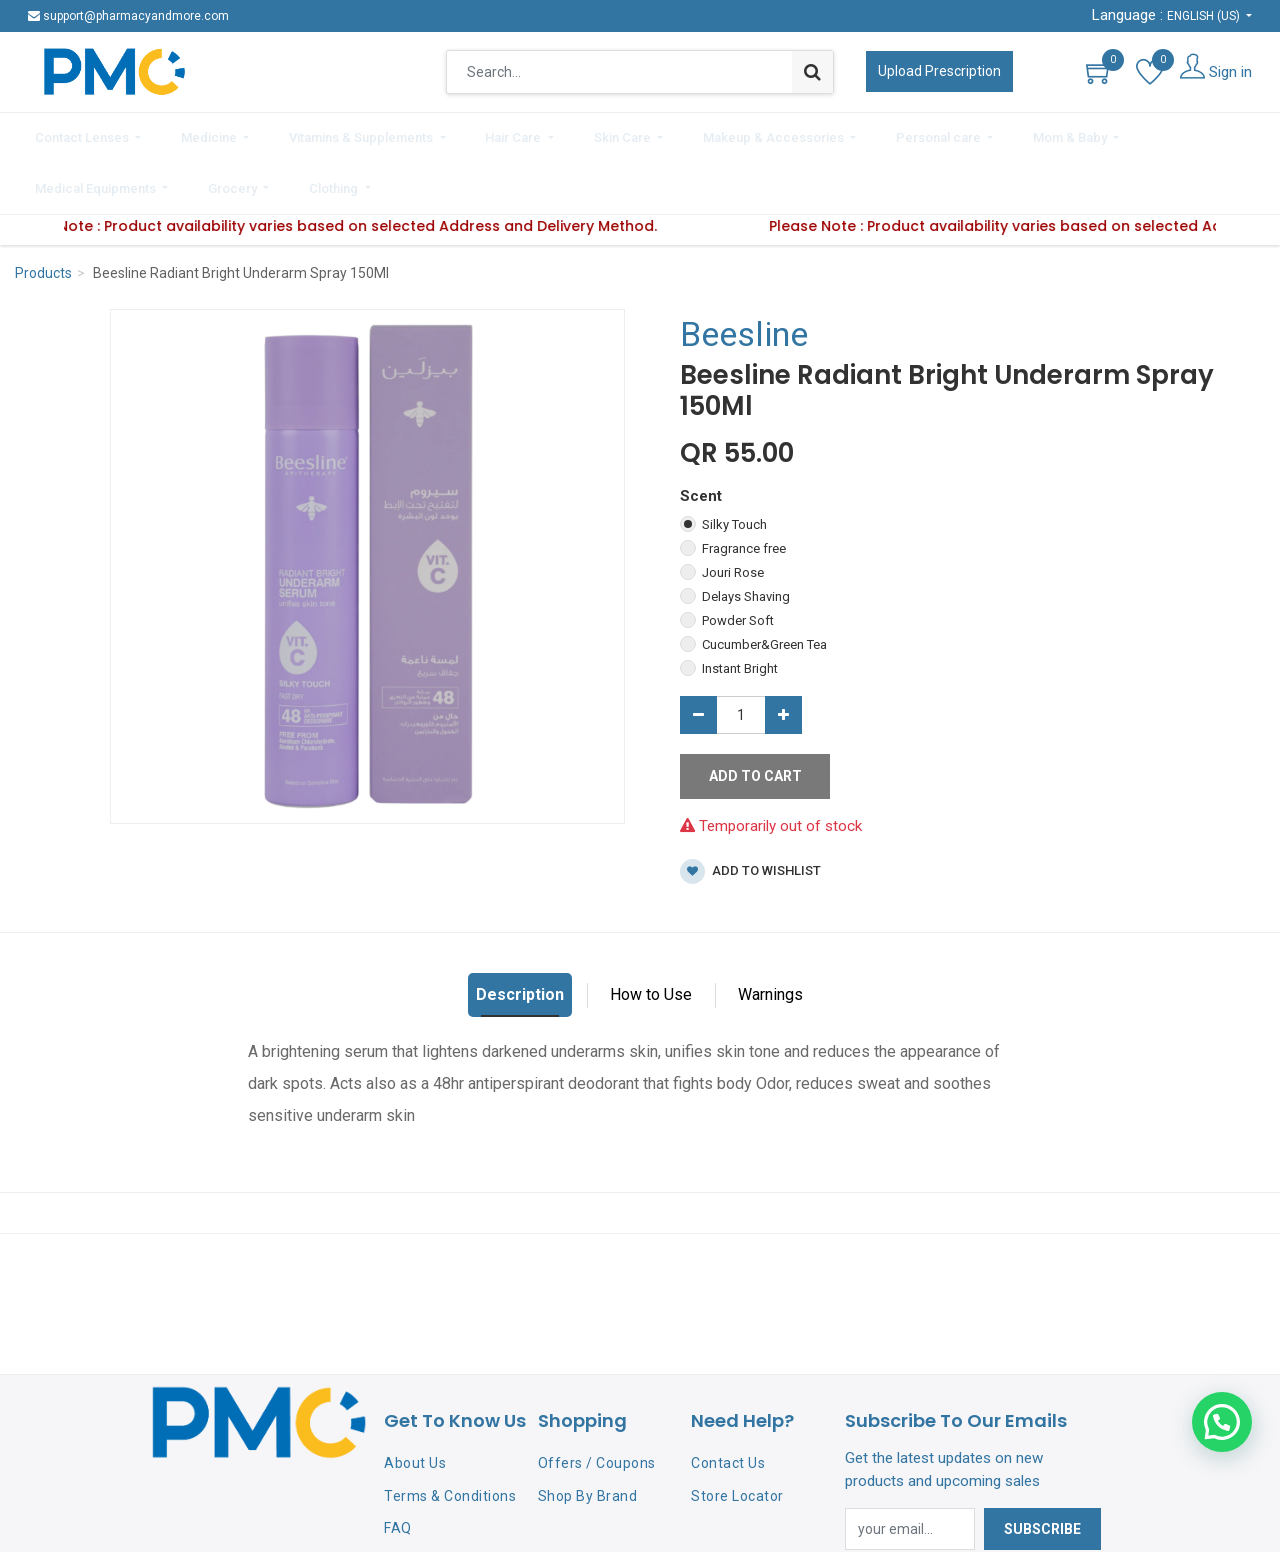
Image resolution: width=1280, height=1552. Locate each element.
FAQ (398, 1469)
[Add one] (783, 656)
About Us (415, 1403)
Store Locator (737, 1436)
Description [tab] (520, 935)
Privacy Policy (430, 1502)
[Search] (812, 72)
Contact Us (728, 1403)
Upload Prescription (939, 71)
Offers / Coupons (597, 1403)
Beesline (744, 275)
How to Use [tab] (651, 935)
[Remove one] (698, 656)
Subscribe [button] (1042, 1470)
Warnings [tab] (770, 935)
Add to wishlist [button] (750, 812)
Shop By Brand (588, 1436)
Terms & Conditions (450, 1436)
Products (43, 214)
